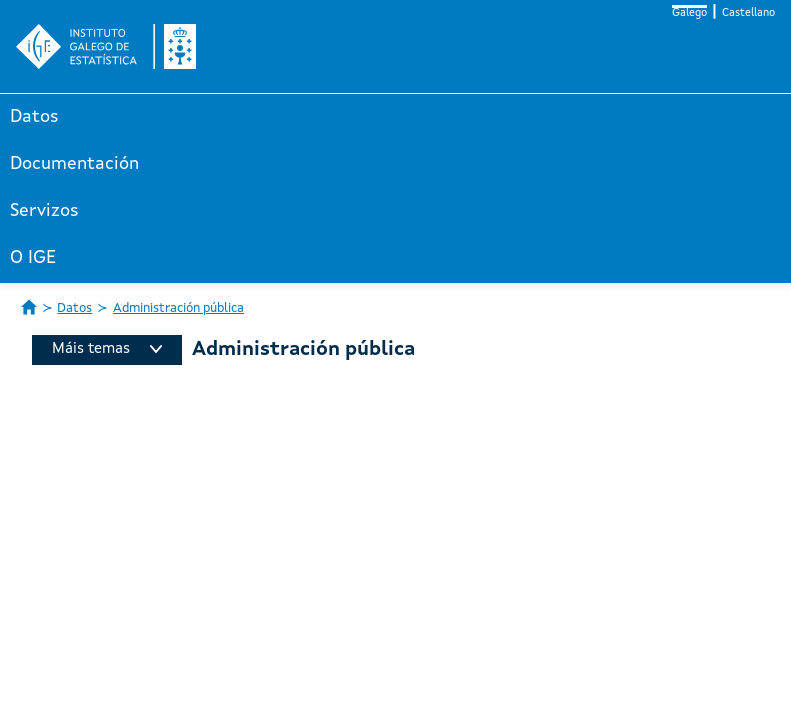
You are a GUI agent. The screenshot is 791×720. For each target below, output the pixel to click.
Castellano (748, 13)
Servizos (44, 211)
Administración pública (178, 308)
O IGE (33, 258)
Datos (34, 117)
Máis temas (107, 349)
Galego (689, 13)
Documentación (74, 164)
